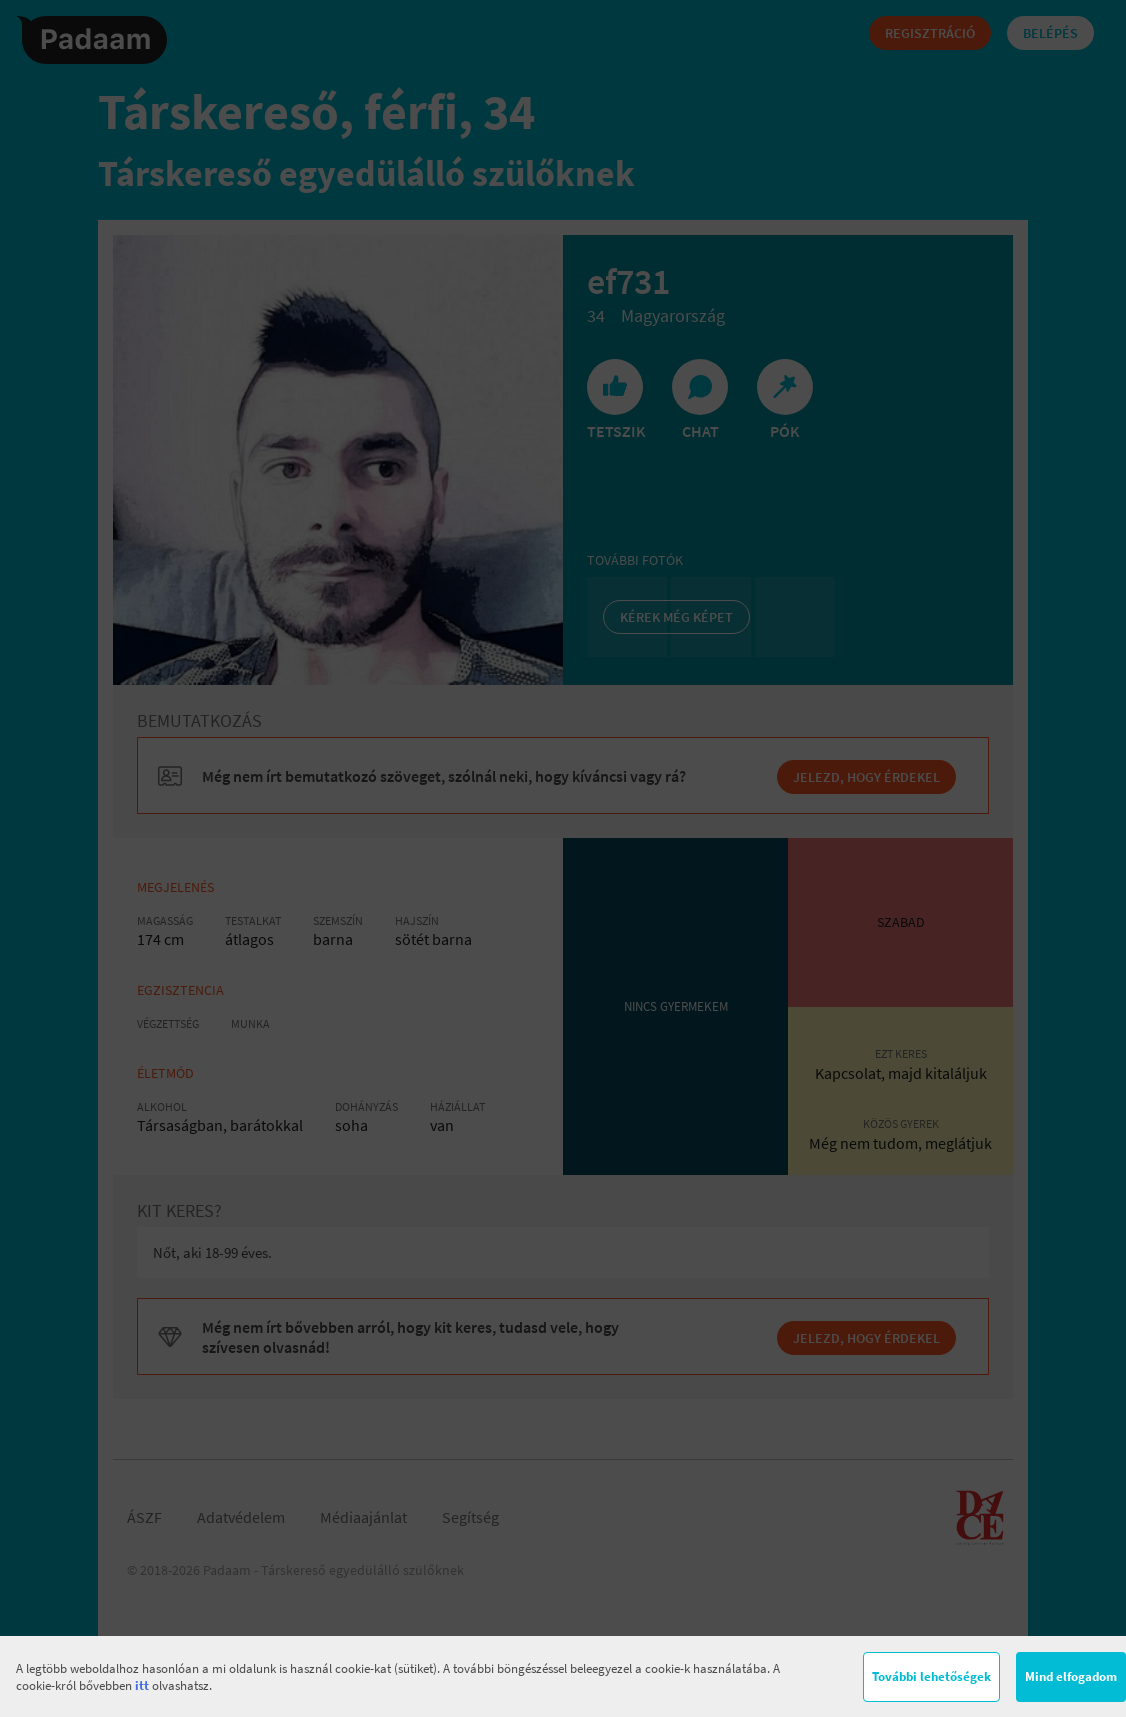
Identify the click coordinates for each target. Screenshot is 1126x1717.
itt (142, 1685)
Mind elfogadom (1071, 1676)
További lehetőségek (931, 1676)
